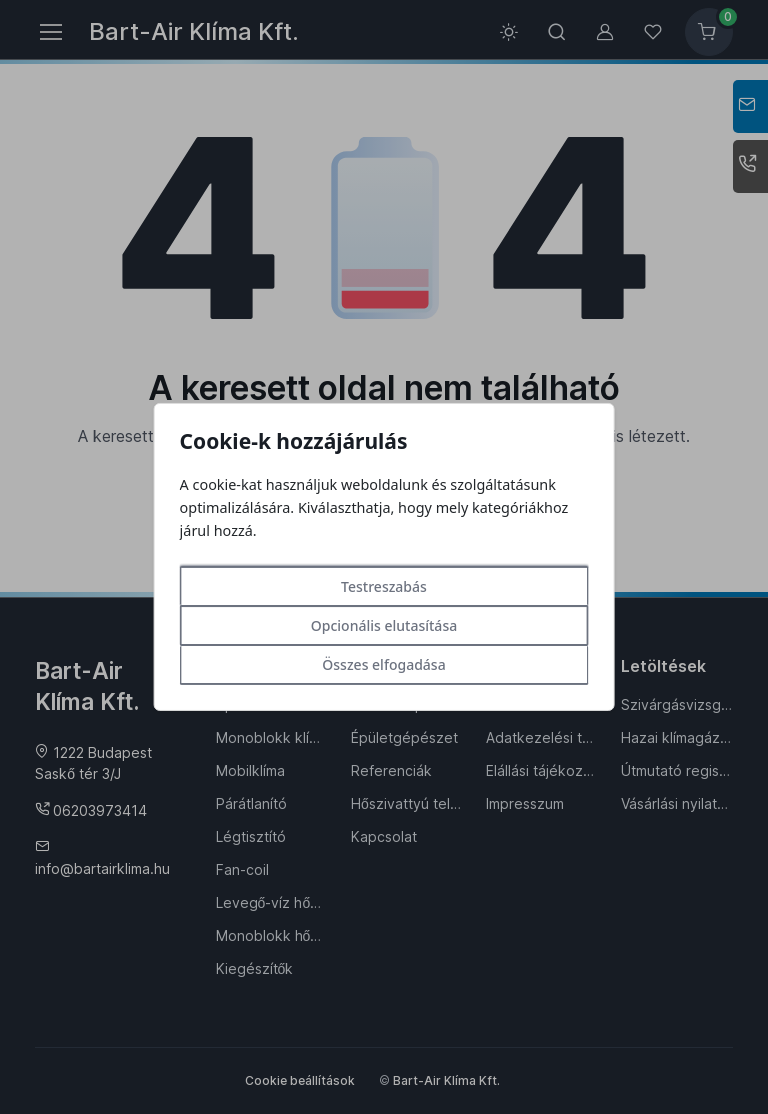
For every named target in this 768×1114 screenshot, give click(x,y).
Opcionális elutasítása (384, 625)
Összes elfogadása (383, 664)
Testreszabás (384, 586)
